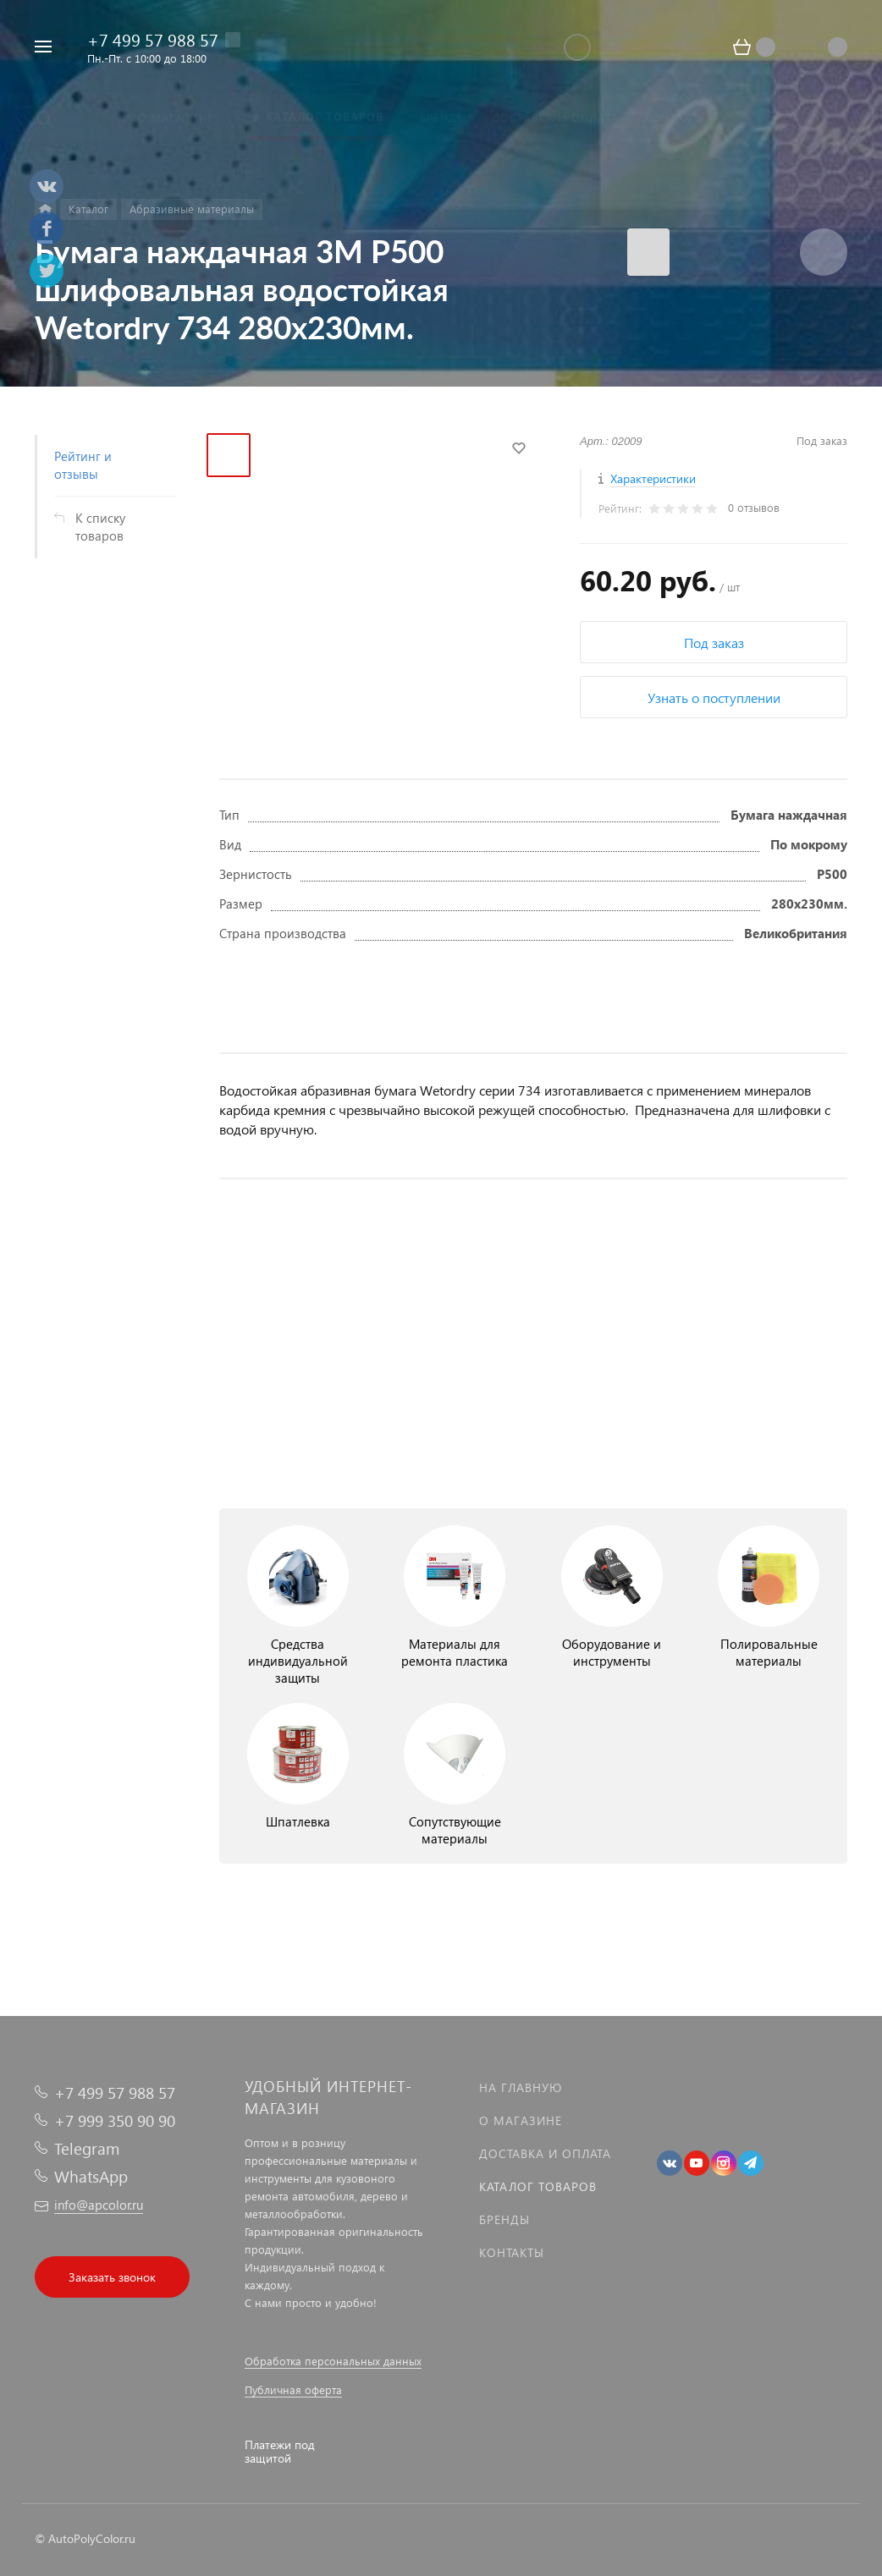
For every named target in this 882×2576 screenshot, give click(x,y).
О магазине (520, 2120)
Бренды (504, 2219)
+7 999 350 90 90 (114, 2120)
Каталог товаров (538, 2186)
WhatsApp (91, 2176)
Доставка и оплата (545, 2153)
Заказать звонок (112, 2277)
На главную (520, 2087)
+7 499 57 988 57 (152, 39)
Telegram (86, 2148)
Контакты (511, 2252)
